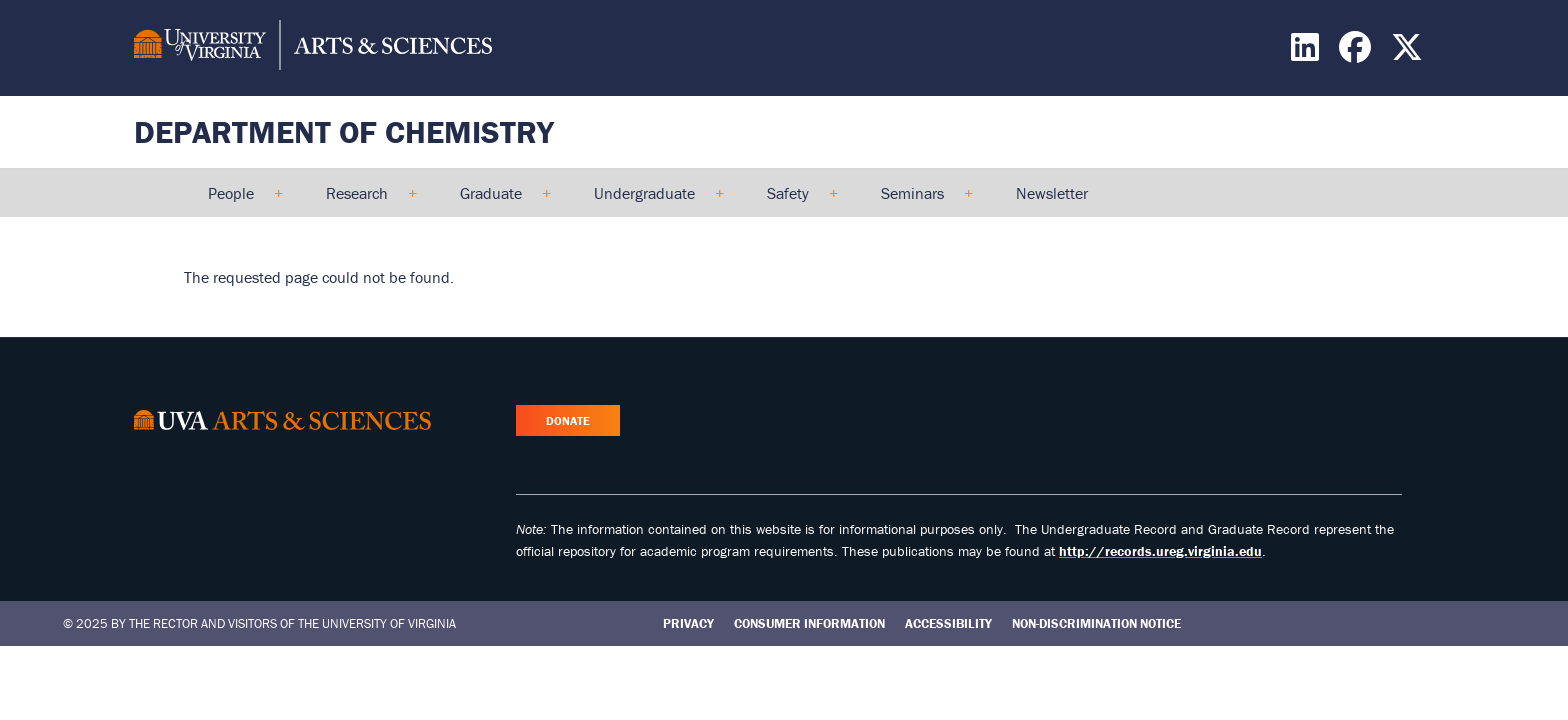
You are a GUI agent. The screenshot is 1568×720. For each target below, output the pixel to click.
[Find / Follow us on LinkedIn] (1307, 53)
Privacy (688, 623)
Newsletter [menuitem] (1052, 193)
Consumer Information (809, 623)
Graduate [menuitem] (497, 200)
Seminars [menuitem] (918, 200)
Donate (568, 420)
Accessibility (948, 623)
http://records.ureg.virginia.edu (1160, 551)
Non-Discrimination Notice (1096, 623)
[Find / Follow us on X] (1409, 53)
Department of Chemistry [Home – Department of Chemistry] (344, 131)
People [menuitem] (237, 200)
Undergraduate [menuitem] (650, 200)
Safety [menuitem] (794, 200)
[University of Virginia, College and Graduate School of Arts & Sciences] (313, 48)
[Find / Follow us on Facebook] (1357, 53)
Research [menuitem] (363, 200)
